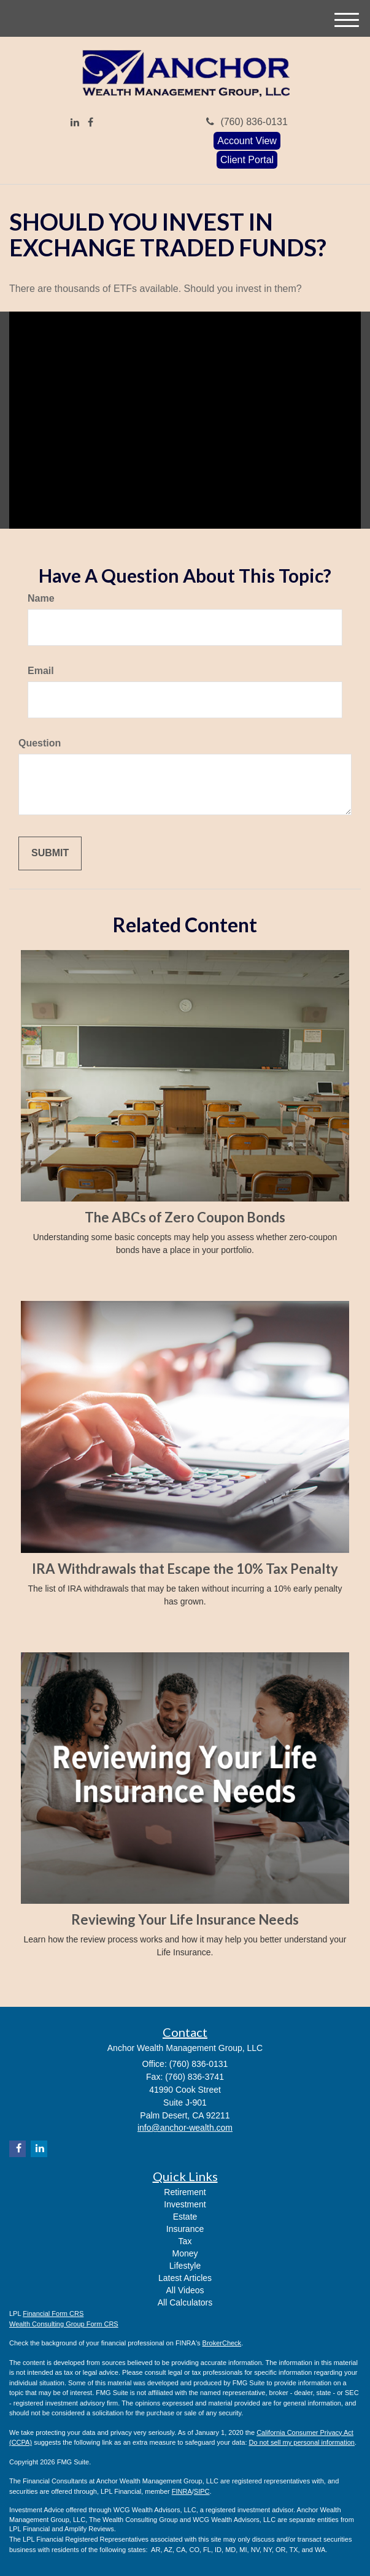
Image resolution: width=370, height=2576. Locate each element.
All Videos (185, 2290)
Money (185, 2253)
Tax (185, 2241)
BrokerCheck (222, 2343)
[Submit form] (50, 853)
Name (41, 598)
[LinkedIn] (75, 123)
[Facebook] (90, 123)
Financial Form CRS (53, 2313)
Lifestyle (185, 2266)
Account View (247, 141)
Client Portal (247, 160)
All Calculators (185, 2302)
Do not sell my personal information (302, 2442)
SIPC (202, 2491)
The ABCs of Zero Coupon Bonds (185, 1217)
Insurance (185, 2229)
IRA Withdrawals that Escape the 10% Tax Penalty (185, 1568)
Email (41, 670)
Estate (185, 2216)
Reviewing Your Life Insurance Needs (185, 1919)
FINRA (182, 2491)
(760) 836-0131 (246, 122)
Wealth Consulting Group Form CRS (63, 2324)
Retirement (185, 2192)
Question (39, 743)
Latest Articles (185, 2278)
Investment (185, 2204)
